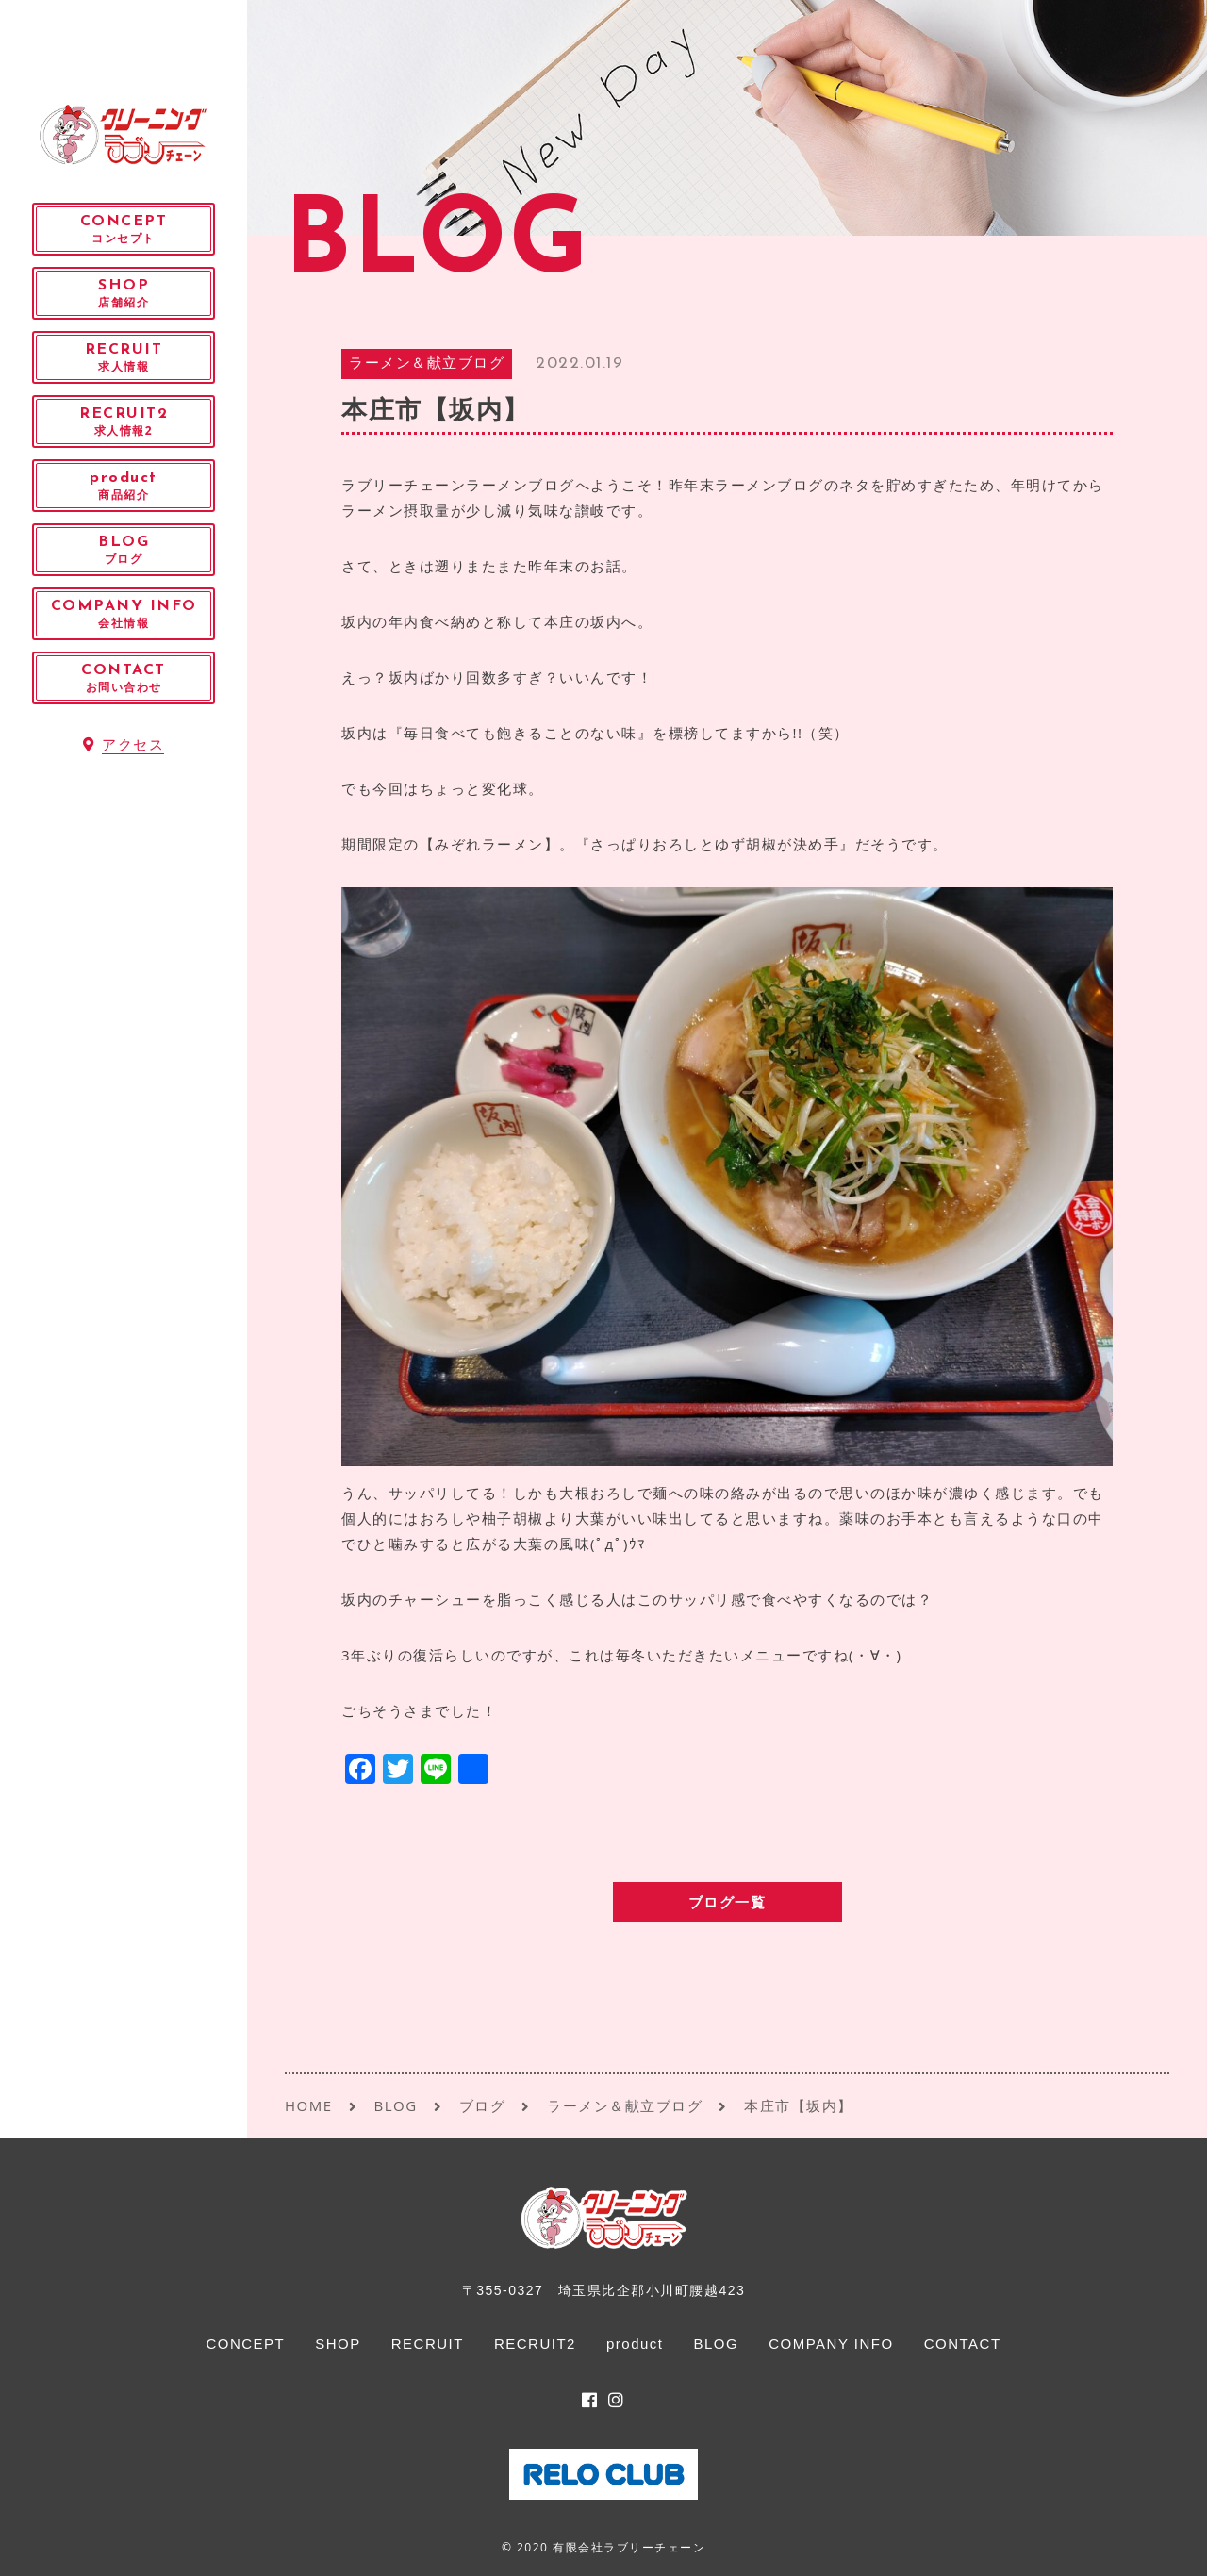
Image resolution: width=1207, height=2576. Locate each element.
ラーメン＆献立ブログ (426, 364)
